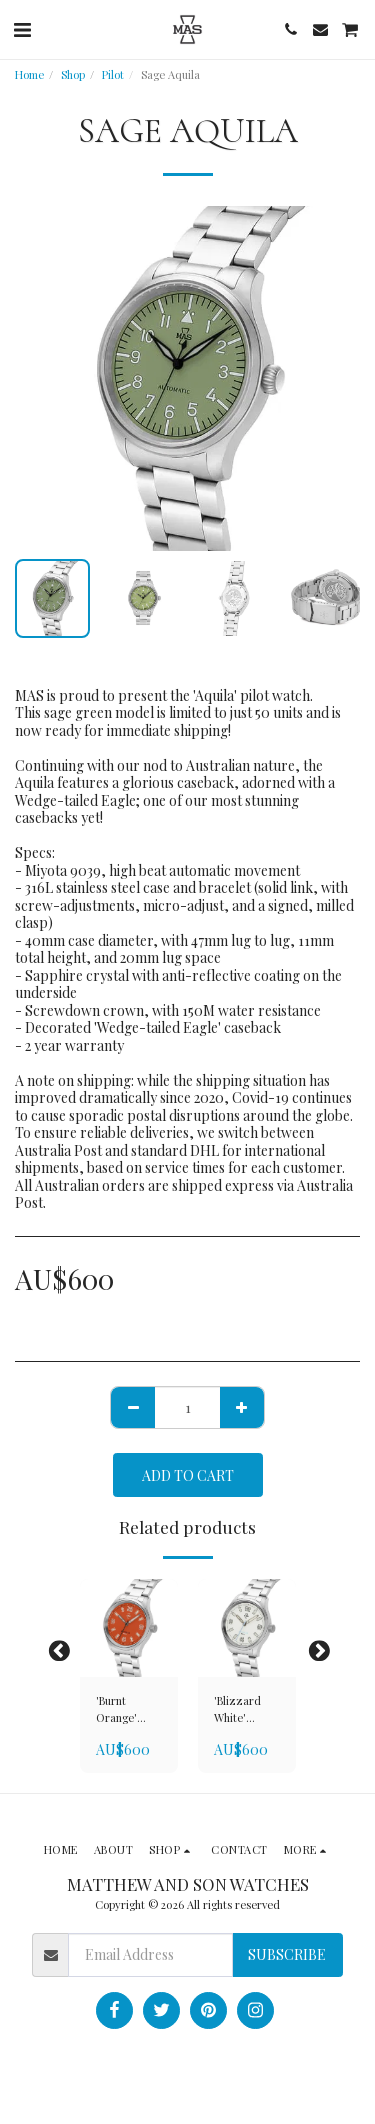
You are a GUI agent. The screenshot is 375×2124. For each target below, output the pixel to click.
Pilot (113, 74)
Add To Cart (188, 1475)
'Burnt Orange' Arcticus (117, 1710)
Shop (73, 74)
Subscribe (287, 1954)
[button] (22, 28)
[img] (129, 1628)
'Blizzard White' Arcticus (237, 1710)
